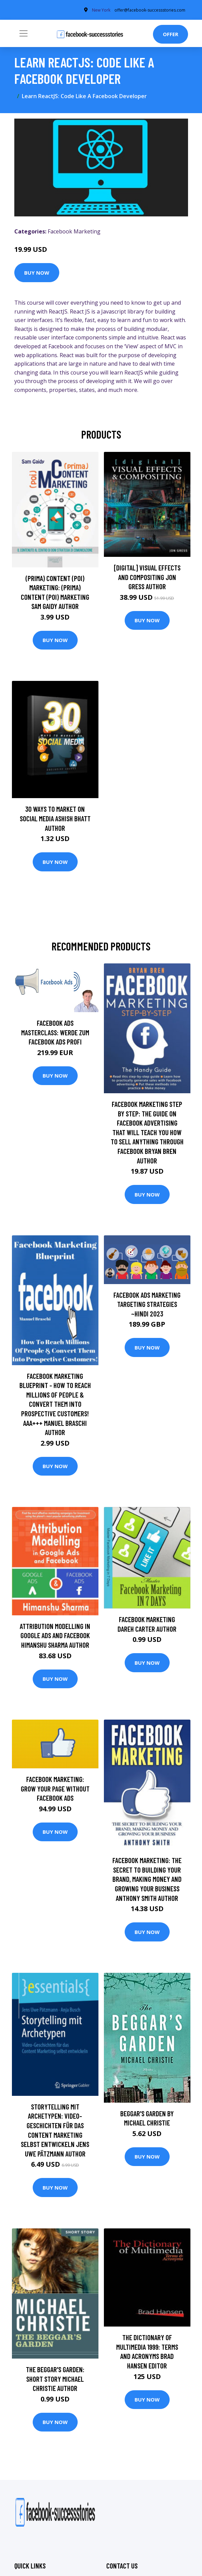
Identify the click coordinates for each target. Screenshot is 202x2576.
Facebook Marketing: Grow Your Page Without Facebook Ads (55, 1788)
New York (101, 10)
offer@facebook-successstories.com (149, 10)
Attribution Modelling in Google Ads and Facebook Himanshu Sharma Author (55, 1635)
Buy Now (36, 272)
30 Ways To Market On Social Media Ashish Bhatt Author (55, 818)
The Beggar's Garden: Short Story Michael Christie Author (55, 2378)
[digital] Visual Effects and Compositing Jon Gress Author (147, 577)
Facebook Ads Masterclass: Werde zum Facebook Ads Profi (55, 1032)
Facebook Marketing (74, 231)
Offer (170, 34)
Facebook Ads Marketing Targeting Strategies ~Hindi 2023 (147, 1304)
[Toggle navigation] (23, 33)
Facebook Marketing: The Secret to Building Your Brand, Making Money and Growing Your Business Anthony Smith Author (147, 1879)
